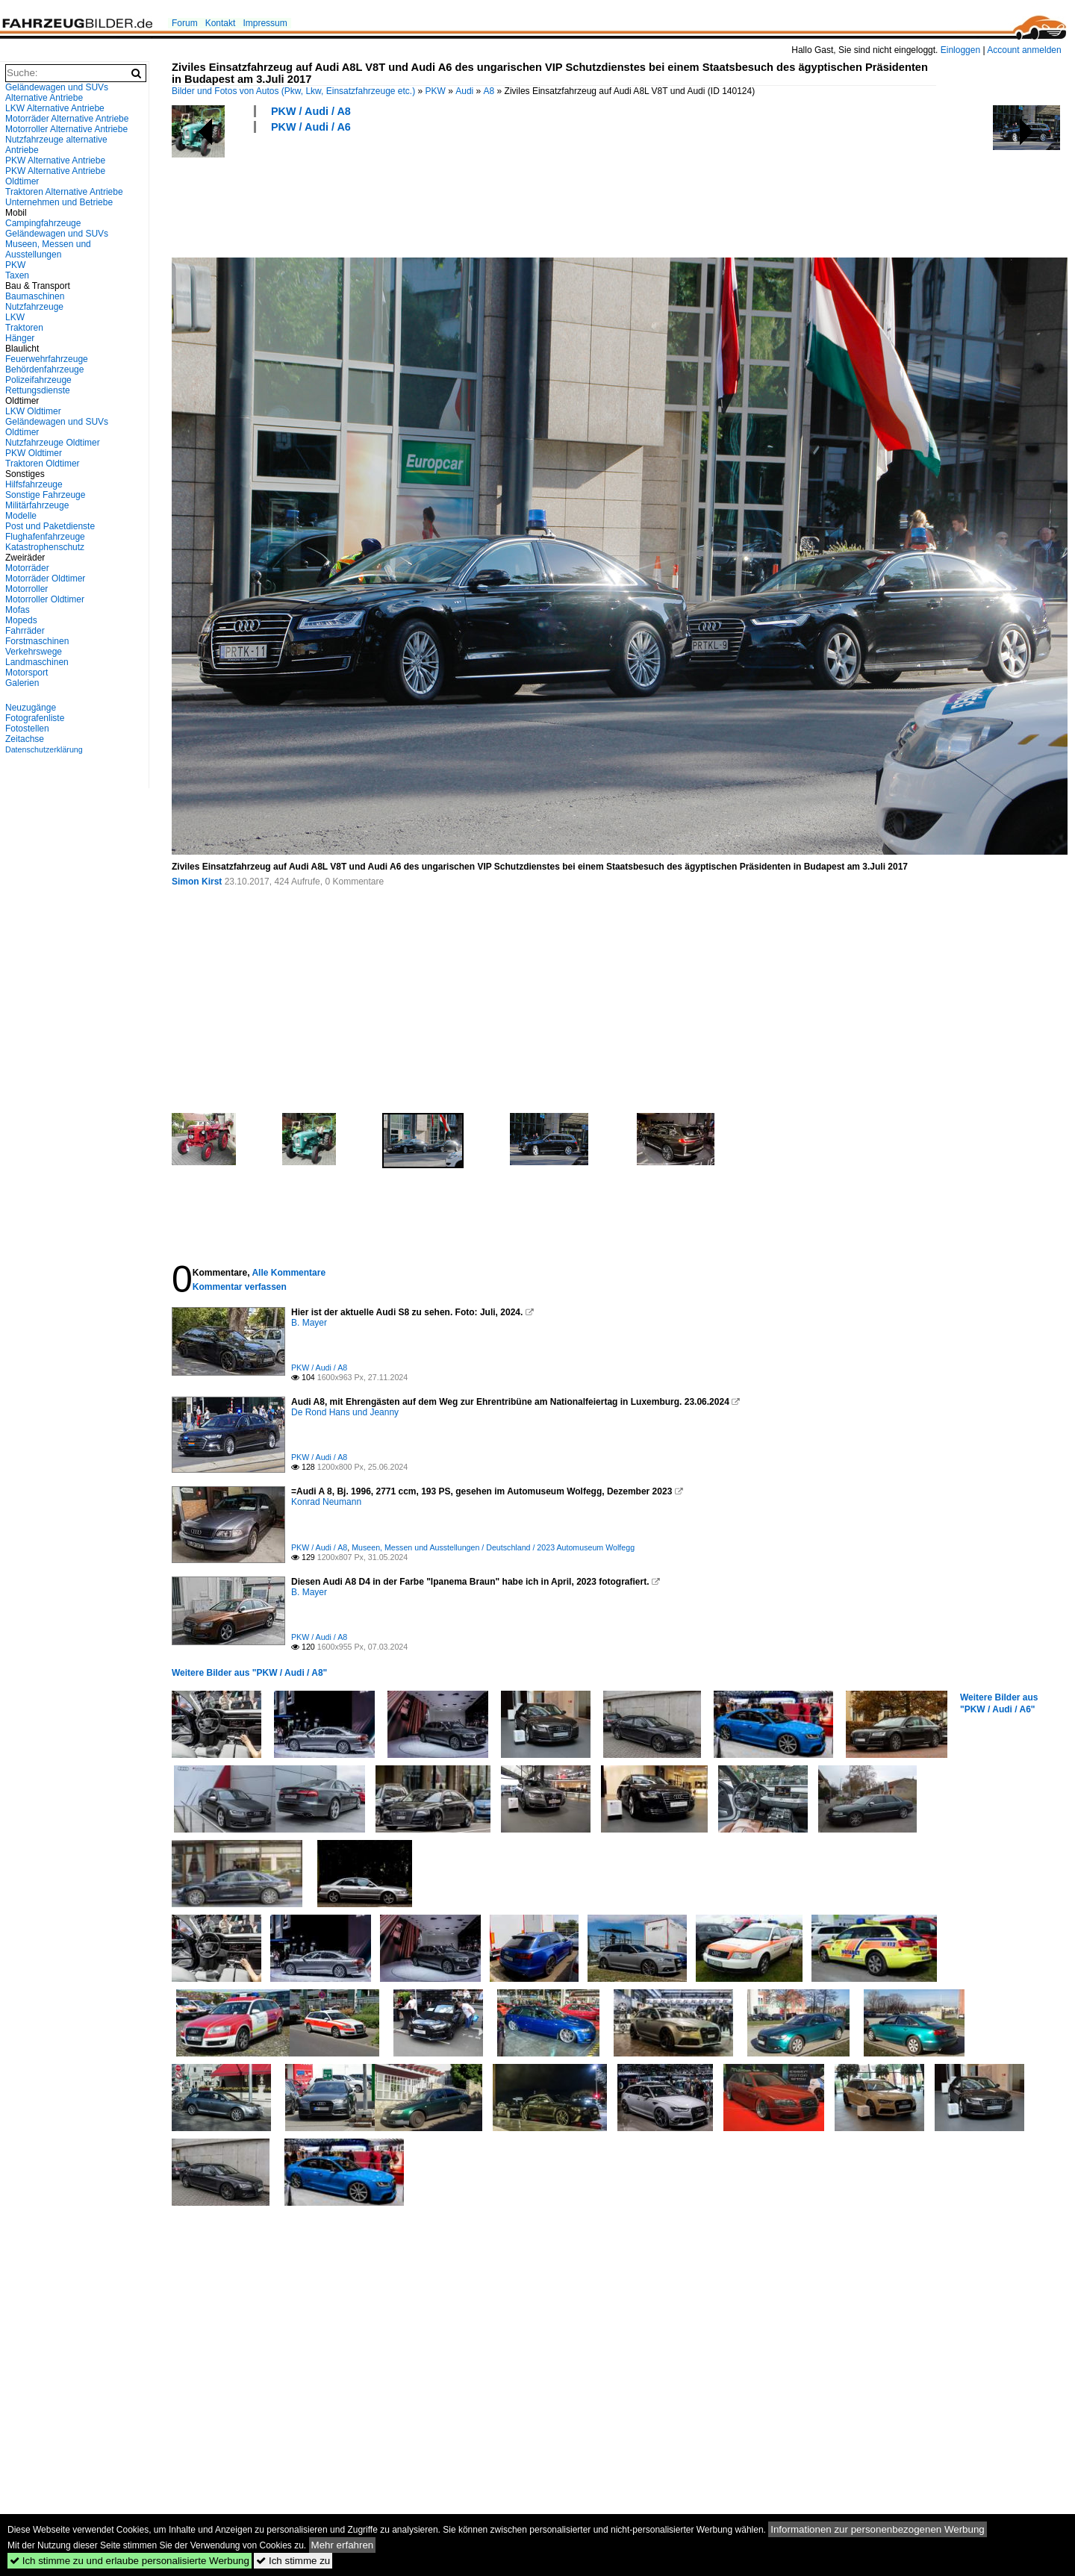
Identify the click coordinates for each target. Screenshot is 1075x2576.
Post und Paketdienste (50, 526)
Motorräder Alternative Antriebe (66, 118)
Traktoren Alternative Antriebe (64, 192)
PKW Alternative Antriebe (55, 160)
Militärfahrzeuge (37, 505)
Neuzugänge (30, 707)
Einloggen (960, 50)
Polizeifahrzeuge (38, 380)
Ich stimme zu (293, 2560)
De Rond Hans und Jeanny (345, 1412)
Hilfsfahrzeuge (34, 484)
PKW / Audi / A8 (311, 111)
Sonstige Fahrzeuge (45, 495)
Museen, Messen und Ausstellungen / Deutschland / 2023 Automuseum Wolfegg (493, 1547)
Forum (185, 23)
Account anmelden (1024, 50)
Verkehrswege (33, 651)
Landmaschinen (37, 662)
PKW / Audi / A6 (311, 127)
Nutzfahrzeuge (34, 307)
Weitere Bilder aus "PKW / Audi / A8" (249, 1673)
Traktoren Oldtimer (42, 463)
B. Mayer (309, 1322)
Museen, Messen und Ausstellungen (48, 249)
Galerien (22, 683)
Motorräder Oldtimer (45, 578)
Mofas (17, 610)
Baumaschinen (34, 296)
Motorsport (26, 672)
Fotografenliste (34, 718)
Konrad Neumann (326, 1502)
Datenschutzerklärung (44, 749)
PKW (436, 91)
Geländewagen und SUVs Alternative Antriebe (56, 92)
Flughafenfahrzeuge (45, 536)
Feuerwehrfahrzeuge (46, 359)
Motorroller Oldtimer (44, 599)
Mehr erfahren (342, 2545)
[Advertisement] (443, 193)
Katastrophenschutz (44, 547)
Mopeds (21, 620)
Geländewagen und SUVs (56, 233)
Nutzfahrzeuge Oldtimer (52, 442)
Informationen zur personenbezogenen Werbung (877, 2529)
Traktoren (24, 327)
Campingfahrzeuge (43, 223)
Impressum (265, 23)
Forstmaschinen (37, 641)
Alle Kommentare (288, 1272)
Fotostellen (27, 728)
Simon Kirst (197, 881)
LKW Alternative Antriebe (55, 108)
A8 (489, 91)
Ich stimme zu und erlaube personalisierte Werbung (129, 2560)
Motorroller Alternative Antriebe (66, 129)
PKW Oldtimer (33, 453)
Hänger (19, 338)
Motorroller (26, 589)
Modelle (21, 516)
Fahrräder (25, 631)
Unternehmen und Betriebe (59, 202)
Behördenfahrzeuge (44, 369)
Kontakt (220, 23)
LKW (15, 317)
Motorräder (27, 568)
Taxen (17, 275)
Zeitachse (24, 739)
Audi (464, 91)
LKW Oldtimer (33, 411)
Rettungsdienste (37, 390)
